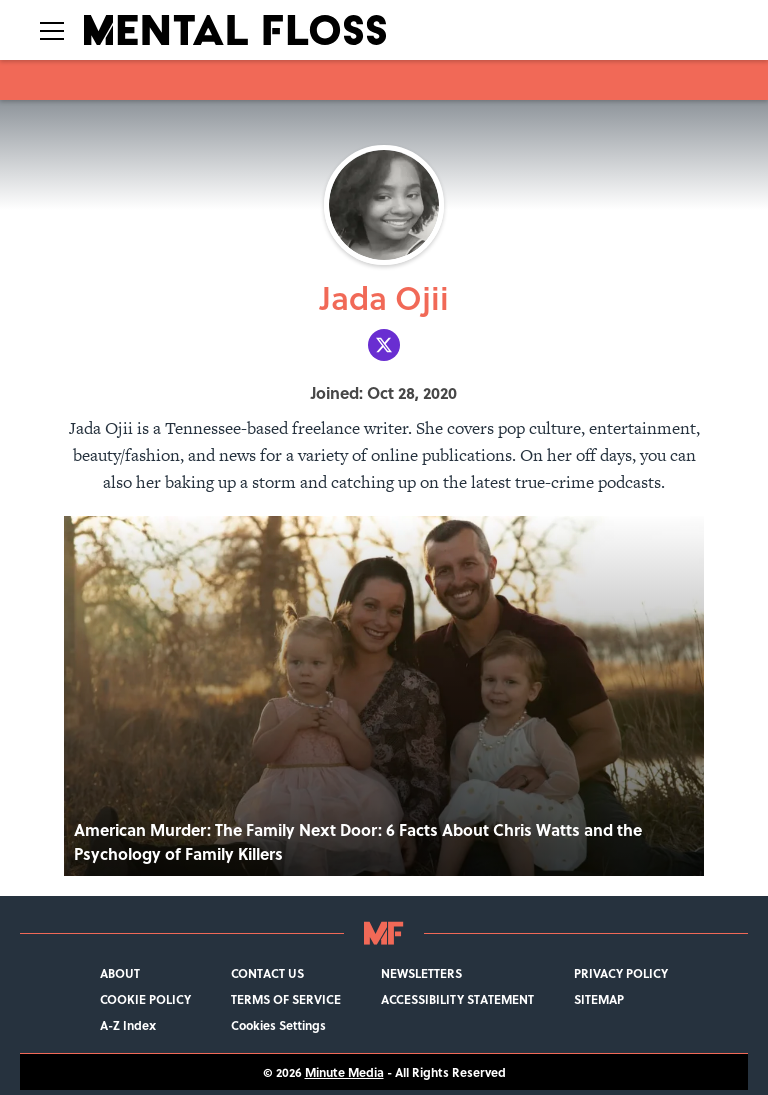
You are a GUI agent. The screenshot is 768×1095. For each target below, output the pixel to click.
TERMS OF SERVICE (286, 999)
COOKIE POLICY (145, 999)
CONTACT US (267, 973)
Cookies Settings (278, 1025)
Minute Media (344, 1072)
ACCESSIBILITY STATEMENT (457, 999)
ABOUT (120, 973)
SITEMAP (599, 999)
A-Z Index (128, 1025)
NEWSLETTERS (421, 973)
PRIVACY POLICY (621, 973)
